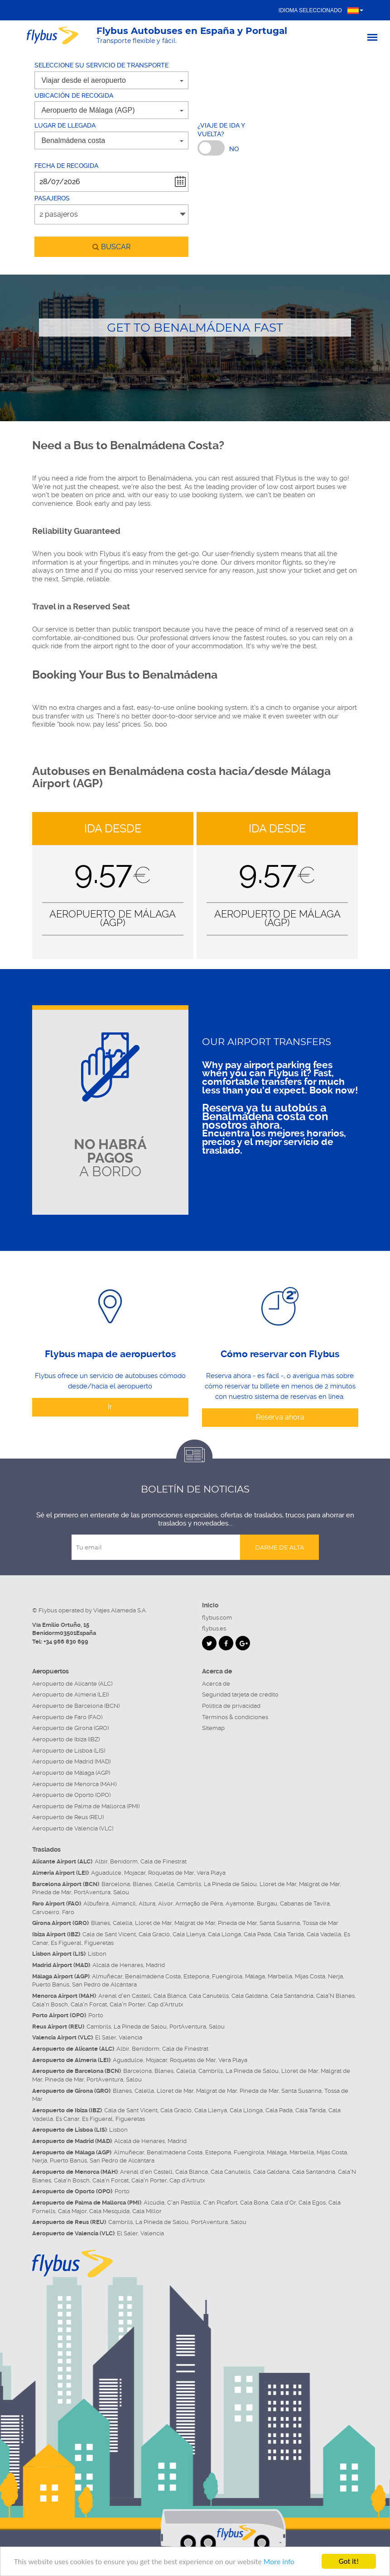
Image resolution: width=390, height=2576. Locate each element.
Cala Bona (254, 2202)
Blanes (142, 1884)
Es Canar (67, 2118)
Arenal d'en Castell (124, 1995)
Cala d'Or (283, 2202)
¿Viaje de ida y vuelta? (221, 130)
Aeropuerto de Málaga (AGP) (71, 1772)
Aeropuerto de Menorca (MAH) (74, 1784)
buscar (111, 246)
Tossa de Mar (320, 1923)
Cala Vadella (324, 1934)
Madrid (155, 1965)
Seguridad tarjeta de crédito (240, 1694)
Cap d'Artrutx (165, 2004)
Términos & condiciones (235, 1717)
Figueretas (99, 1942)
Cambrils (189, 1884)
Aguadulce (106, 1872)
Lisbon (97, 1953)
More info (279, 2561)
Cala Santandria (291, 1995)
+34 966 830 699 (65, 1641)
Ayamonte (240, 1903)
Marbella (280, 1976)
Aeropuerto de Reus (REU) (68, 1817)
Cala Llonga (224, 1934)
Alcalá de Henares (117, 1965)
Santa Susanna (280, 1923)
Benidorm (124, 1861)
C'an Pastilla (183, 2202)
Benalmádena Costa (153, 1976)
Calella (164, 1884)
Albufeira (96, 1903)
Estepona (196, 1976)
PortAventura (92, 1892)
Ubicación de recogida (73, 95)
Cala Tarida (289, 1934)
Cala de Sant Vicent (109, 1934)
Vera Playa (211, 1872)
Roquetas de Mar (171, 1872)
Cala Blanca (170, 1995)
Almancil (123, 1903)
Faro (68, 1912)
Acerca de (216, 1683)
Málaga (255, 1976)
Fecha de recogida (66, 165)
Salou (121, 1892)
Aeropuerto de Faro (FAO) (67, 1717)
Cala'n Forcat (89, 2004)
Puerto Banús (50, 1984)
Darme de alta (279, 1547)
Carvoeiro (45, 1912)
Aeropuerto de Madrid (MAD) (71, 1761)
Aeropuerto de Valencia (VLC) (72, 1828)
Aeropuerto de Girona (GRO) (70, 1728)
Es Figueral (66, 1942)
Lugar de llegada (65, 125)
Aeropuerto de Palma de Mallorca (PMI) (86, 1806)
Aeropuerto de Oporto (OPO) (71, 1795)
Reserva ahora (280, 1417)
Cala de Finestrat (163, 1861)
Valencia (130, 2037)
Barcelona (115, 1884)
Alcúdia (154, 2202)
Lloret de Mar (278, 1884)
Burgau (267, 1903)
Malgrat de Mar (319, 1884)
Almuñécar (107, 1976)
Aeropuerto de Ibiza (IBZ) (66, 1739)
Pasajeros (52, 198)
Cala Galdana (249, 1995)
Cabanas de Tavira (305, 1903)
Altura (147, 1903)
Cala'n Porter (127, 2004)
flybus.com (217, 1617)
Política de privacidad (231, 1705)
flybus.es (214, 1628)
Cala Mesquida (109, 2211)
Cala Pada (257, 1934)
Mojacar (134, 1872)
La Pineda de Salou (230, 1884)
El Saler (105, 2037)
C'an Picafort (220, 2202)
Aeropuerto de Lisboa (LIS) (68, 1750)
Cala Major (72, 2211)
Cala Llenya (189, 1934)
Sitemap (213, 1728)
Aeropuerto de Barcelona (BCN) (76, 1705)
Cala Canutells (209, 1995)
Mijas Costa (310, 1976)
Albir (101, 1861)
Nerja (335, 1976)
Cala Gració (154, 1934)
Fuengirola (227, 1976)
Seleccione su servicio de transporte (101, 65)
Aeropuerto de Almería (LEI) (70, 1694)
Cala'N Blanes (335, 1995)
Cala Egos (312, 2202)
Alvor (165, 1903)
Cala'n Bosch (50, 2004)
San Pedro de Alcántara (104, 1984)
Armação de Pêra (199, 1903)
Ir (110, 1406)
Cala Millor (147, 2211)
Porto (95, 2015)
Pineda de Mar (51, 1892)
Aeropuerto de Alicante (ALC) (72, 1683)
